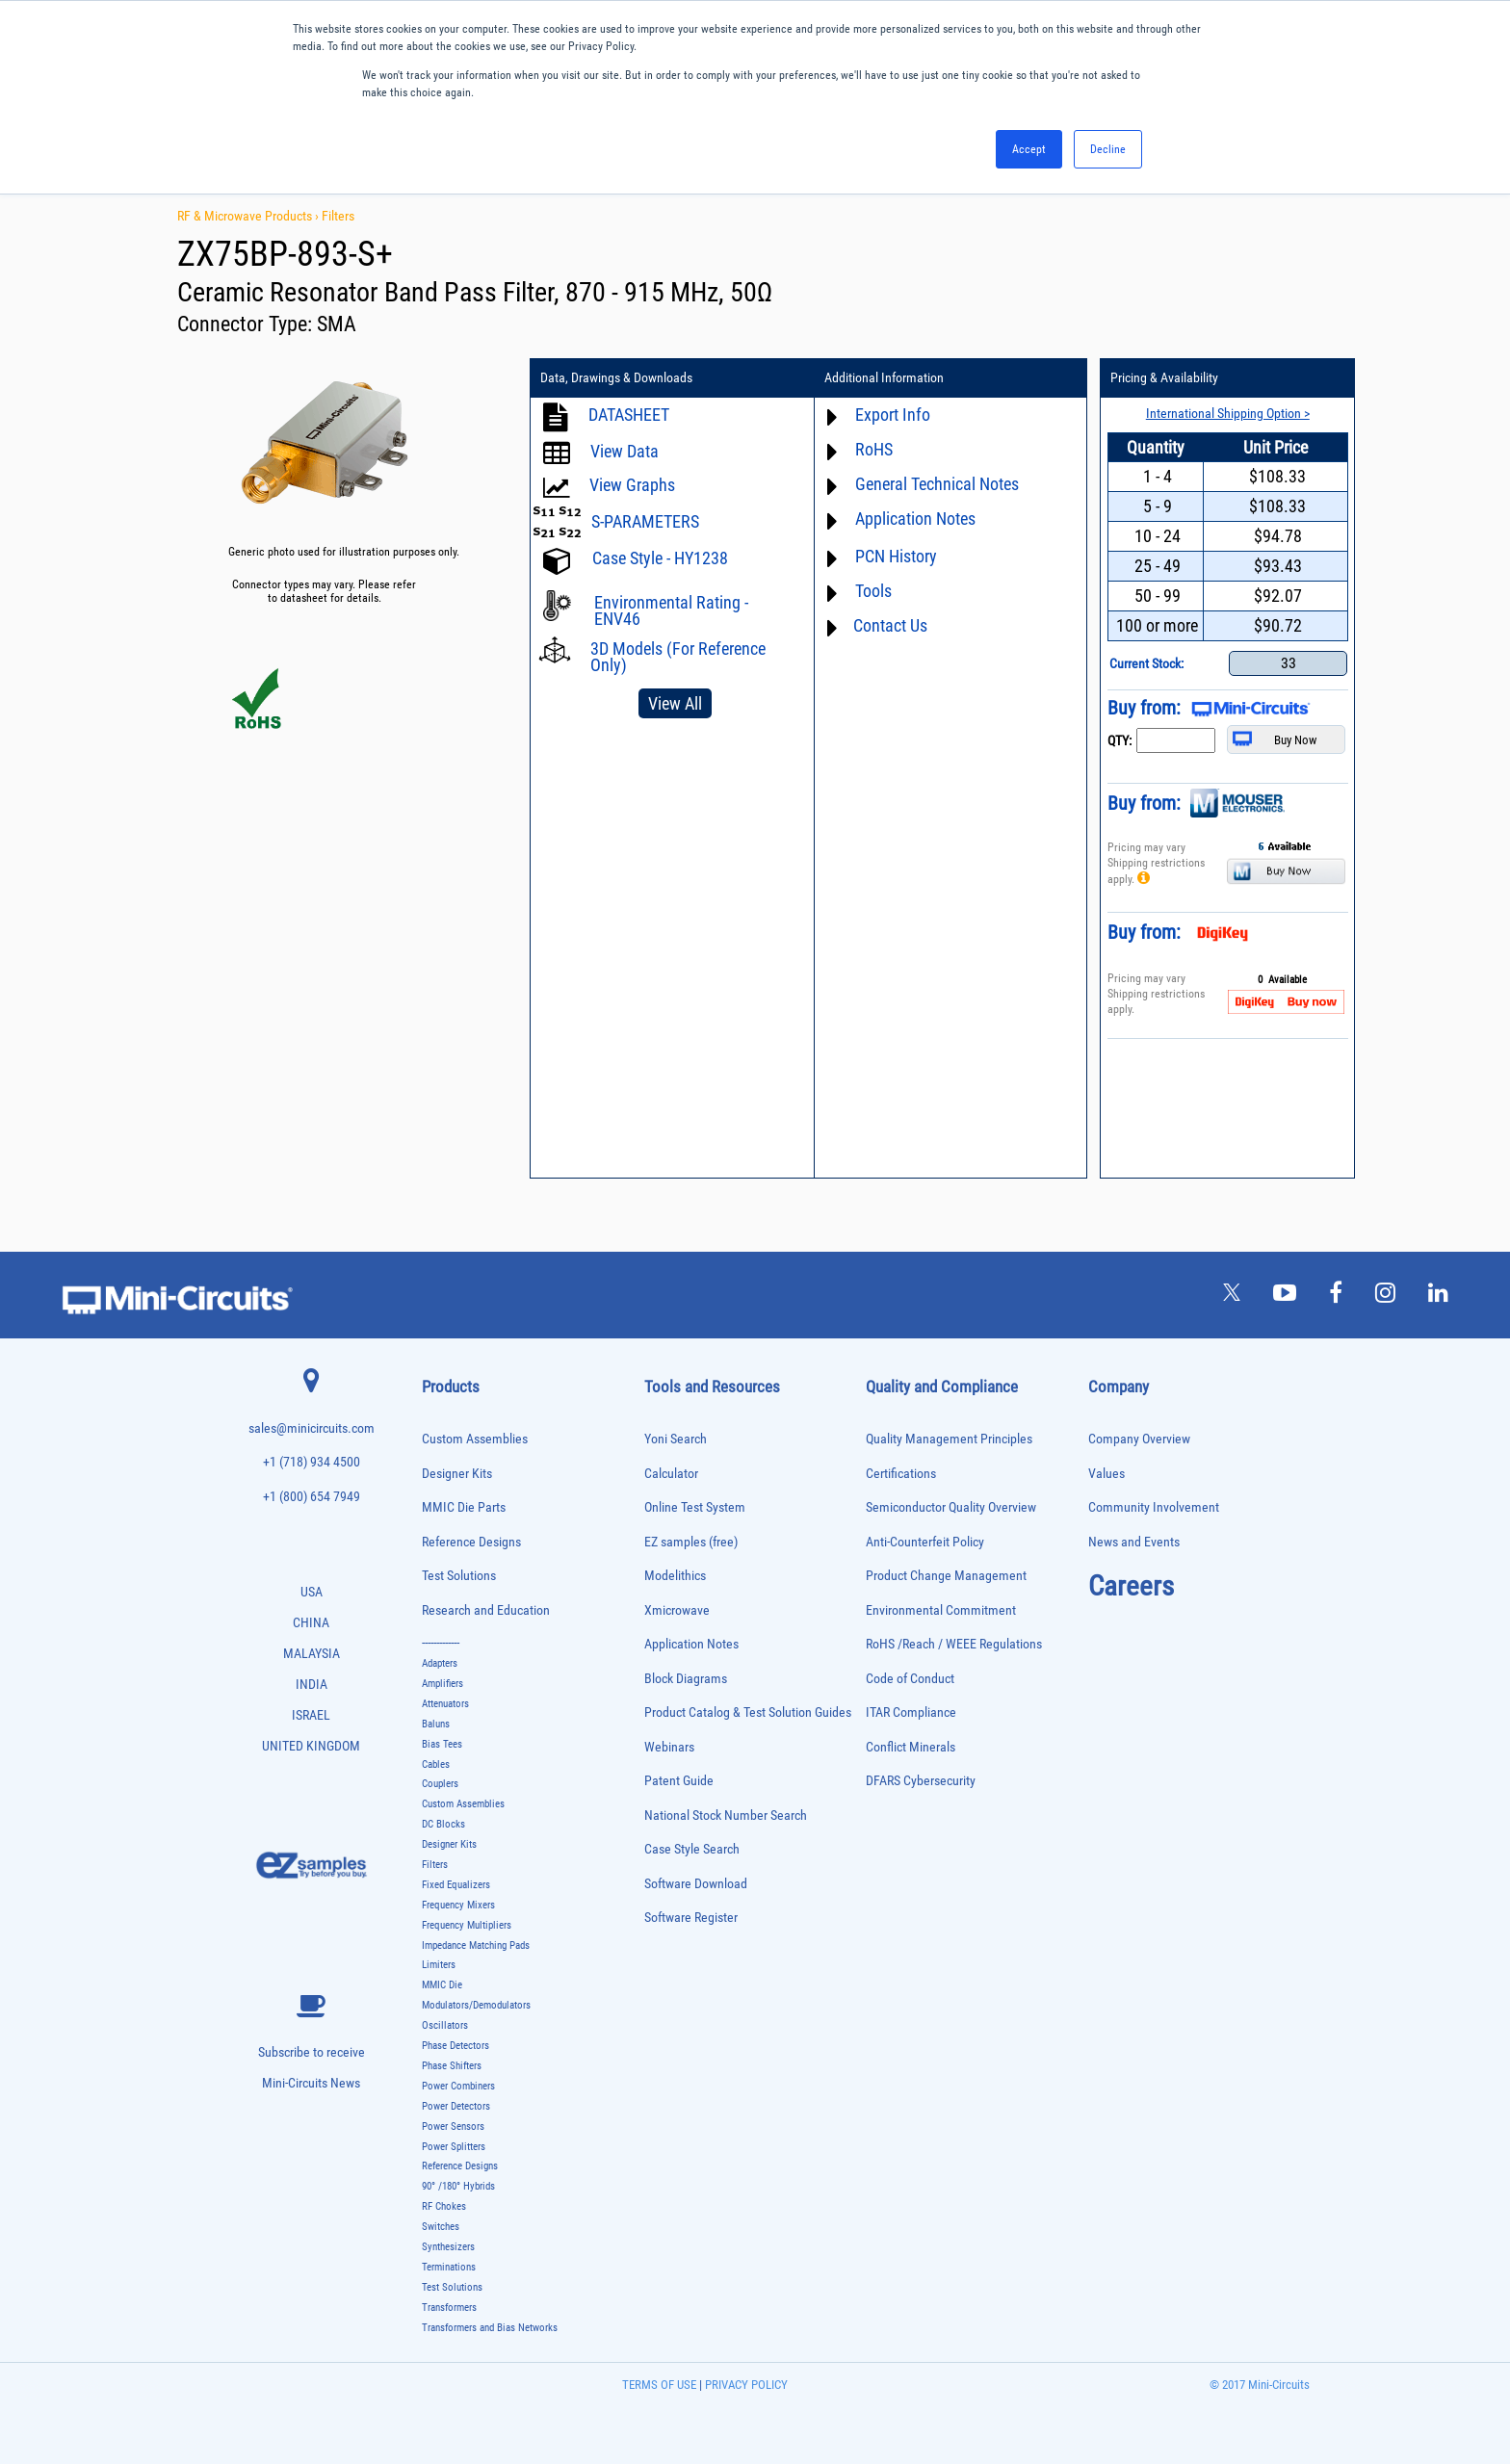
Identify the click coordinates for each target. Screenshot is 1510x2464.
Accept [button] (1029, 149)
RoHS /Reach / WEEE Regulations (954, 1644)
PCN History (893, 556)
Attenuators (445, 1704)
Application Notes (912, 518)
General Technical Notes (934, 484)
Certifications (901, 1473)
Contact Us (887, 625)
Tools (870, 591)
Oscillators (445, 2025)
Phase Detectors (455, 2045)
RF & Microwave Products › (249, 215)
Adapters (439, 1663)
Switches (440, 2226)
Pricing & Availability (1158, 378)
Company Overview (1139, 1439)
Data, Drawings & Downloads (616, 378)
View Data (624, 451)
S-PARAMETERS (645, 521)
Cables (436, 1764)
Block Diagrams (685, 1679)
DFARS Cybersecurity (921, 1781)
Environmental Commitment (941, 1610)
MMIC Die (442, 1985)
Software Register (691, 1917)
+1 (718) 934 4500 (311, 1462)
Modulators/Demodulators (476, 2005)
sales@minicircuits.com (311, 1428)
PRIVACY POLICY (745, 2384)
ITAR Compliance (911, 1712)
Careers (1131, 1585)
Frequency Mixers (458, 1905)
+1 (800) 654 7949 (311, 1497)
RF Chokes (444, 2206)
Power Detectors (456, 2106)
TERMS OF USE (659, 2384)
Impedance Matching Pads (476, 1945)
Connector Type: (247, 324)
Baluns (436, 1724)
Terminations (449, 2267)
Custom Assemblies (475, 1439)
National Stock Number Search (725, 1815)
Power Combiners (458, 2086)
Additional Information (881, 378)
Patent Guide (679, 1781)
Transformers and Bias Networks (490, 2327)
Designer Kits (457, 1473)
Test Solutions (459, 1576)
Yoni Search (675, 1439)
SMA (336, 324)
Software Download (695, 1884)
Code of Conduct (910, 1679)
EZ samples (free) (691, 1542)
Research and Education (486, 1610)
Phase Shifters (452, 2066)
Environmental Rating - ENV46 (671, 610)
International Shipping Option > (1220, 413)
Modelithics (675, 1576)
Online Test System (694, 1507)
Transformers (449, 2307)
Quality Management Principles (949, 1439)
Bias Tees (442, 1744)
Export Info (889, 414)
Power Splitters (453, 2146)
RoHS (871, 449)
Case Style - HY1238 (660, 558)
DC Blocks (443, 1824)
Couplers (440, 1783)
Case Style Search (692, 1849)
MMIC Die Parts (464, 1507)
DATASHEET (628, 414)
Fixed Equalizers (456, 1885)
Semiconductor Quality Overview (951, 1507)
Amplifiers (442, 1683)
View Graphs (632, 485)
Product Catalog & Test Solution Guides (747, 1712)
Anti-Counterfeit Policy (925, 1542)
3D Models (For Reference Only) (679, 656)
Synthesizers (448, 2247)
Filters (338, 215)
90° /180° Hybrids (458, 2186)
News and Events (1134, 1542)
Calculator (671, 1473)
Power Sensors (453, 2126)
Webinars (669, 1747)
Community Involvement (1153, 1507)
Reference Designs (471, 1542)
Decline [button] (1108, 149)
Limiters (439, 1964)
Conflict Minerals (910, 1747)
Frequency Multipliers (466, 1925)
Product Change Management (946, 1576)
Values (1106, 1473)
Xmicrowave (677, 1610)
